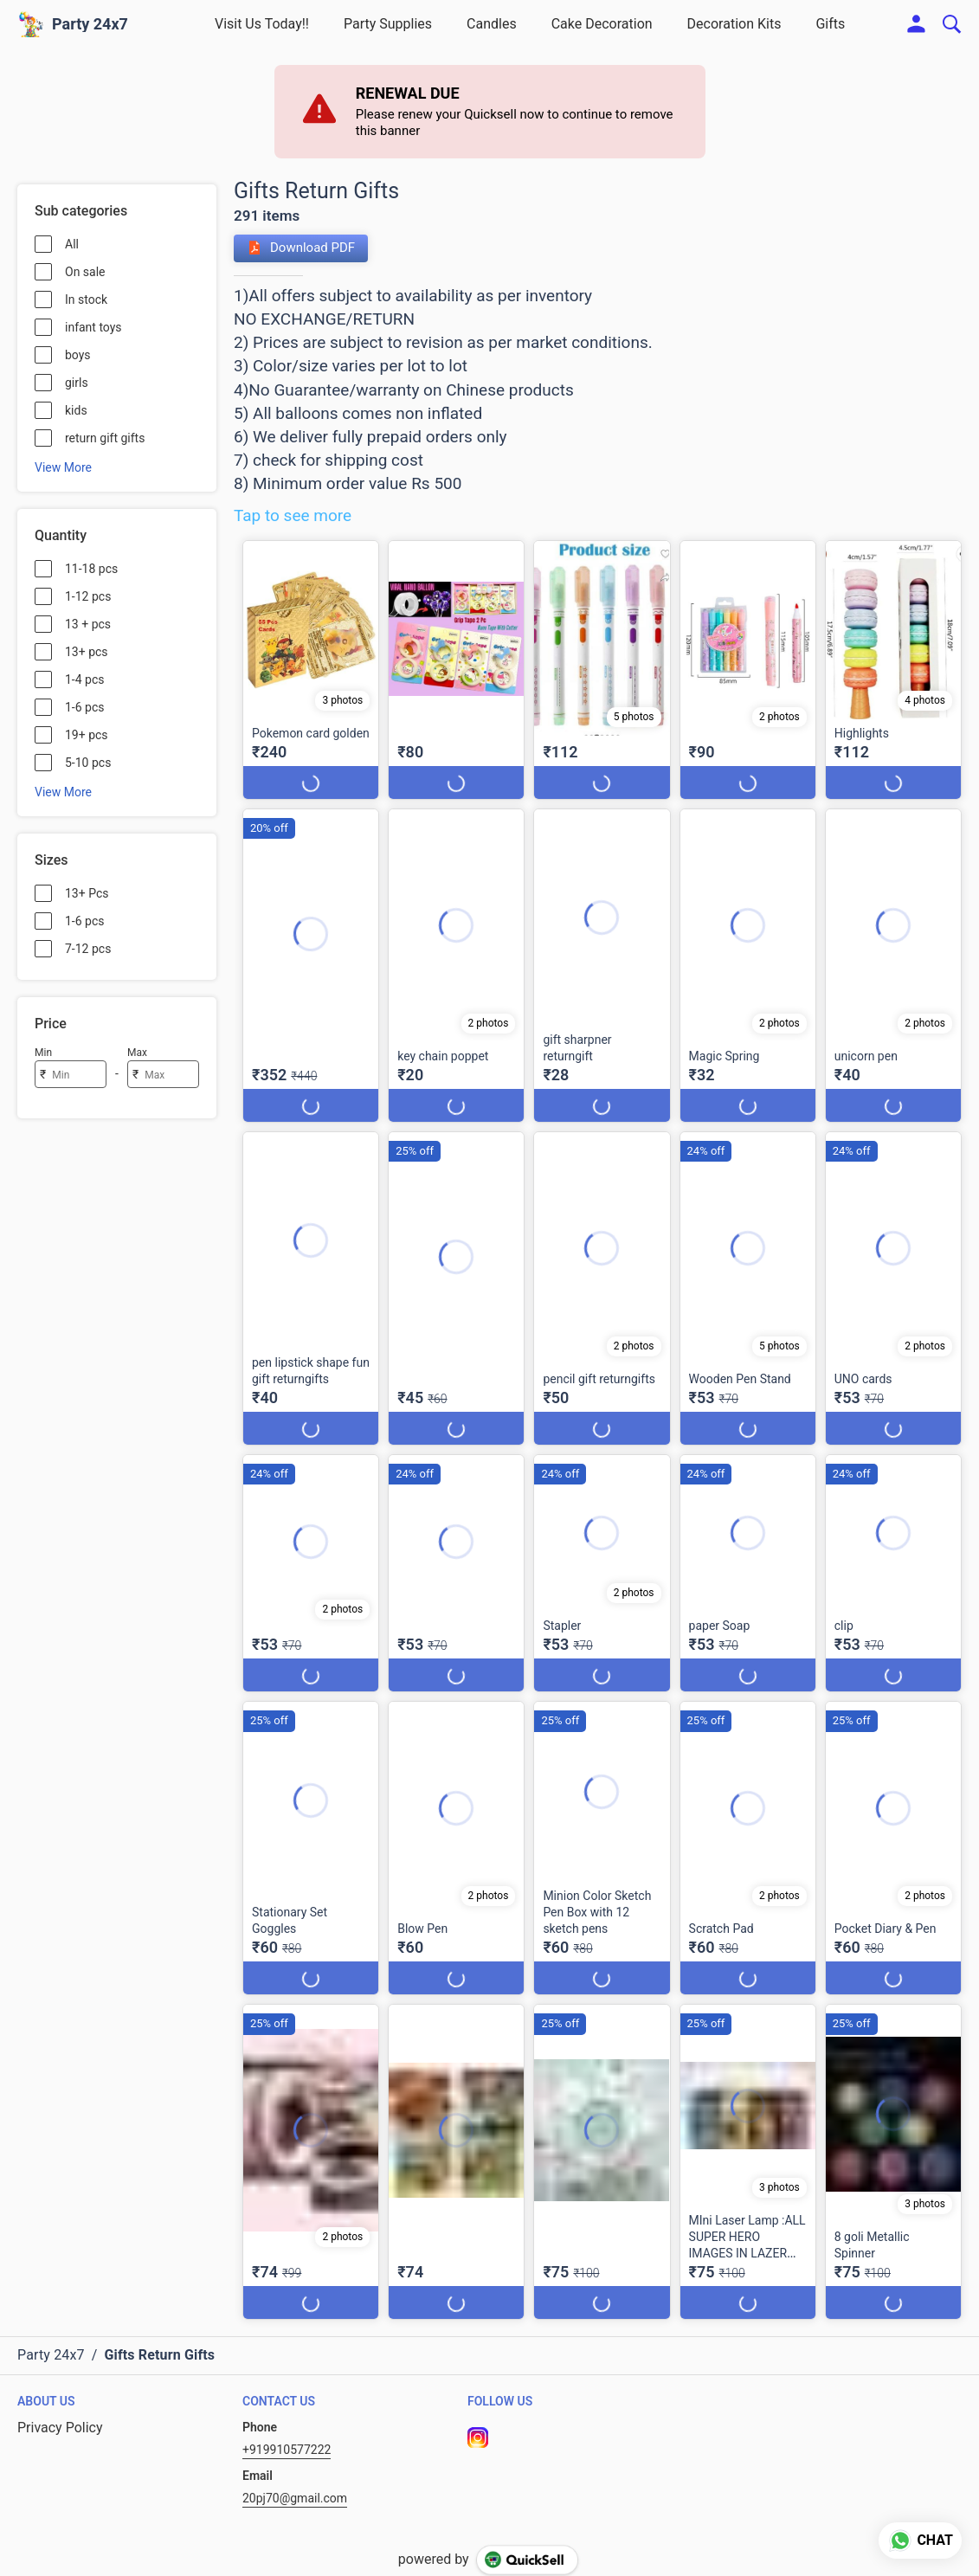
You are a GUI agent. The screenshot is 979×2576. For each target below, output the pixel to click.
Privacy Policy (60, 2427)
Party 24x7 (90, 24)
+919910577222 (286, 2450)
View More (63, 467)
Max (137, 1052)
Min (43, 1052)
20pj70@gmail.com (294, 2498)
